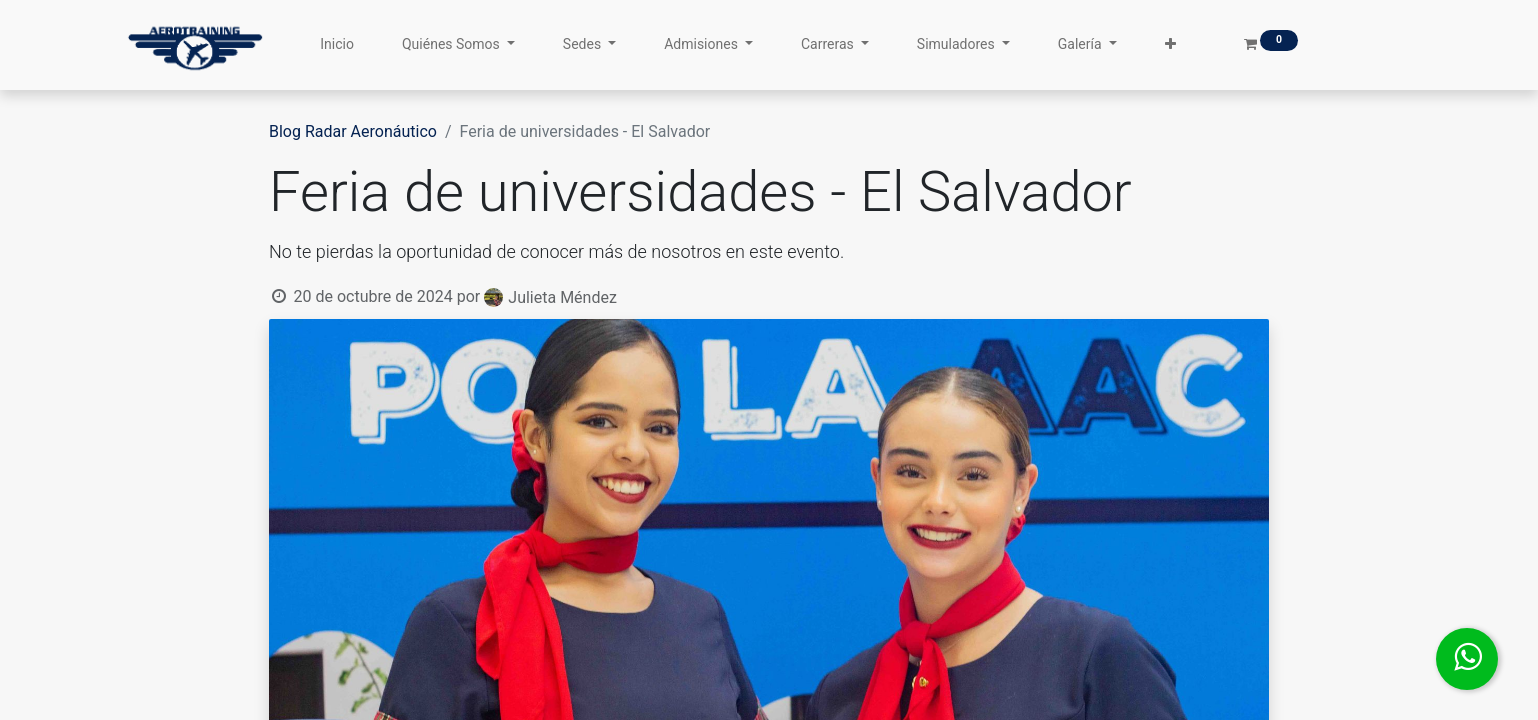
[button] (1170, 44)
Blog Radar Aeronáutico (353, 131)
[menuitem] (337, 44)
